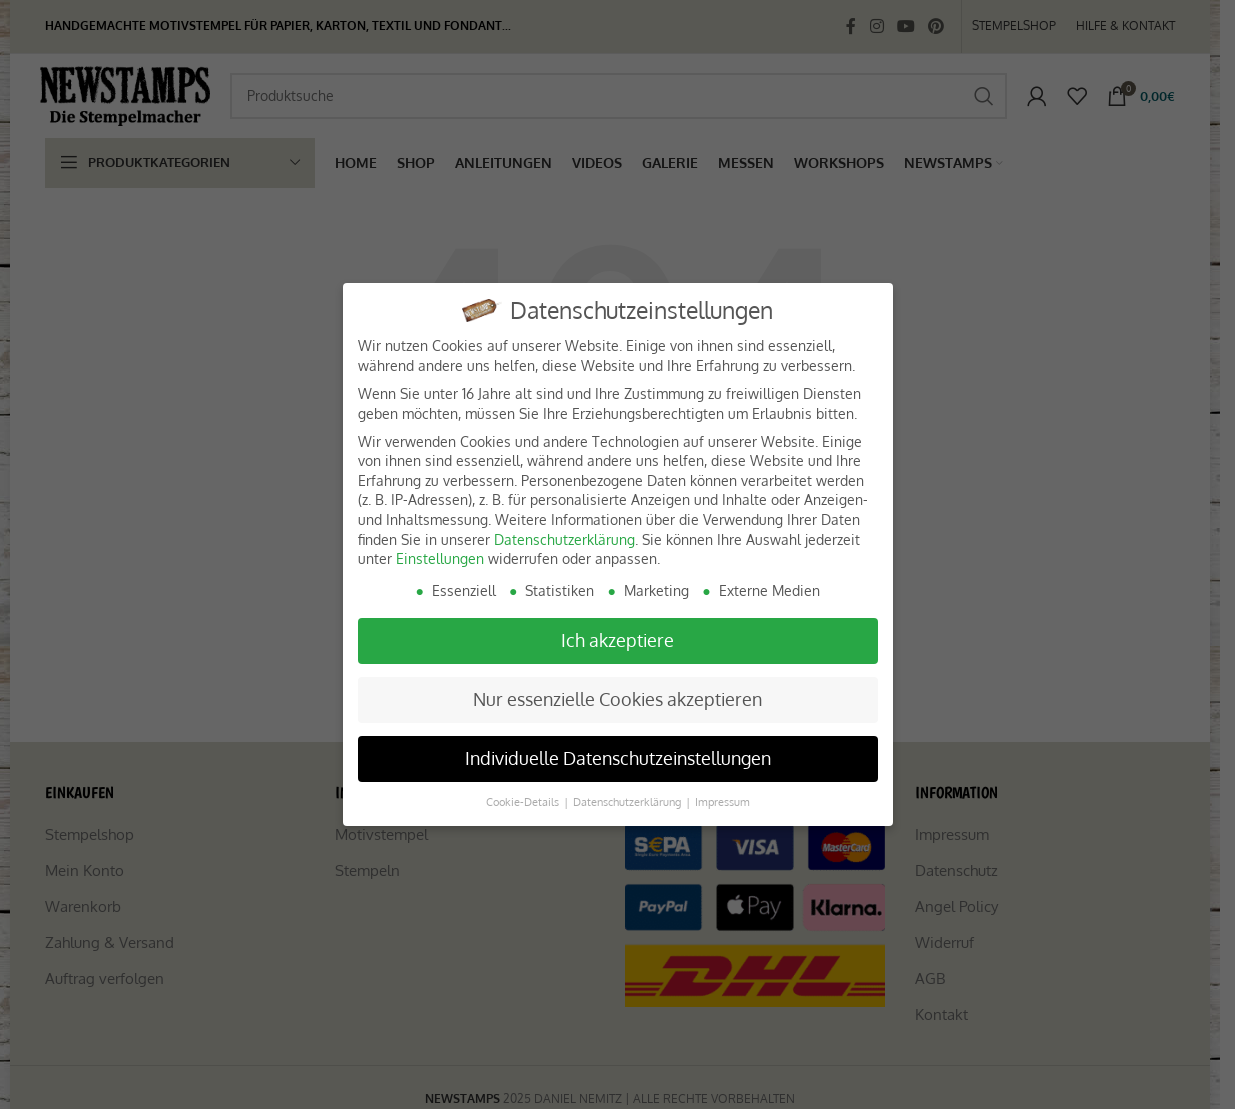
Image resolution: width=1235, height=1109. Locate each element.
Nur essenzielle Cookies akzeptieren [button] (617, 699)
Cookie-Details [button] (524, 801)
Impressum (722, 801)
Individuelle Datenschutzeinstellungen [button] (618, 758)
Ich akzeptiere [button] (617, 640)
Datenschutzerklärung (564, 539)
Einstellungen (440, 558)
